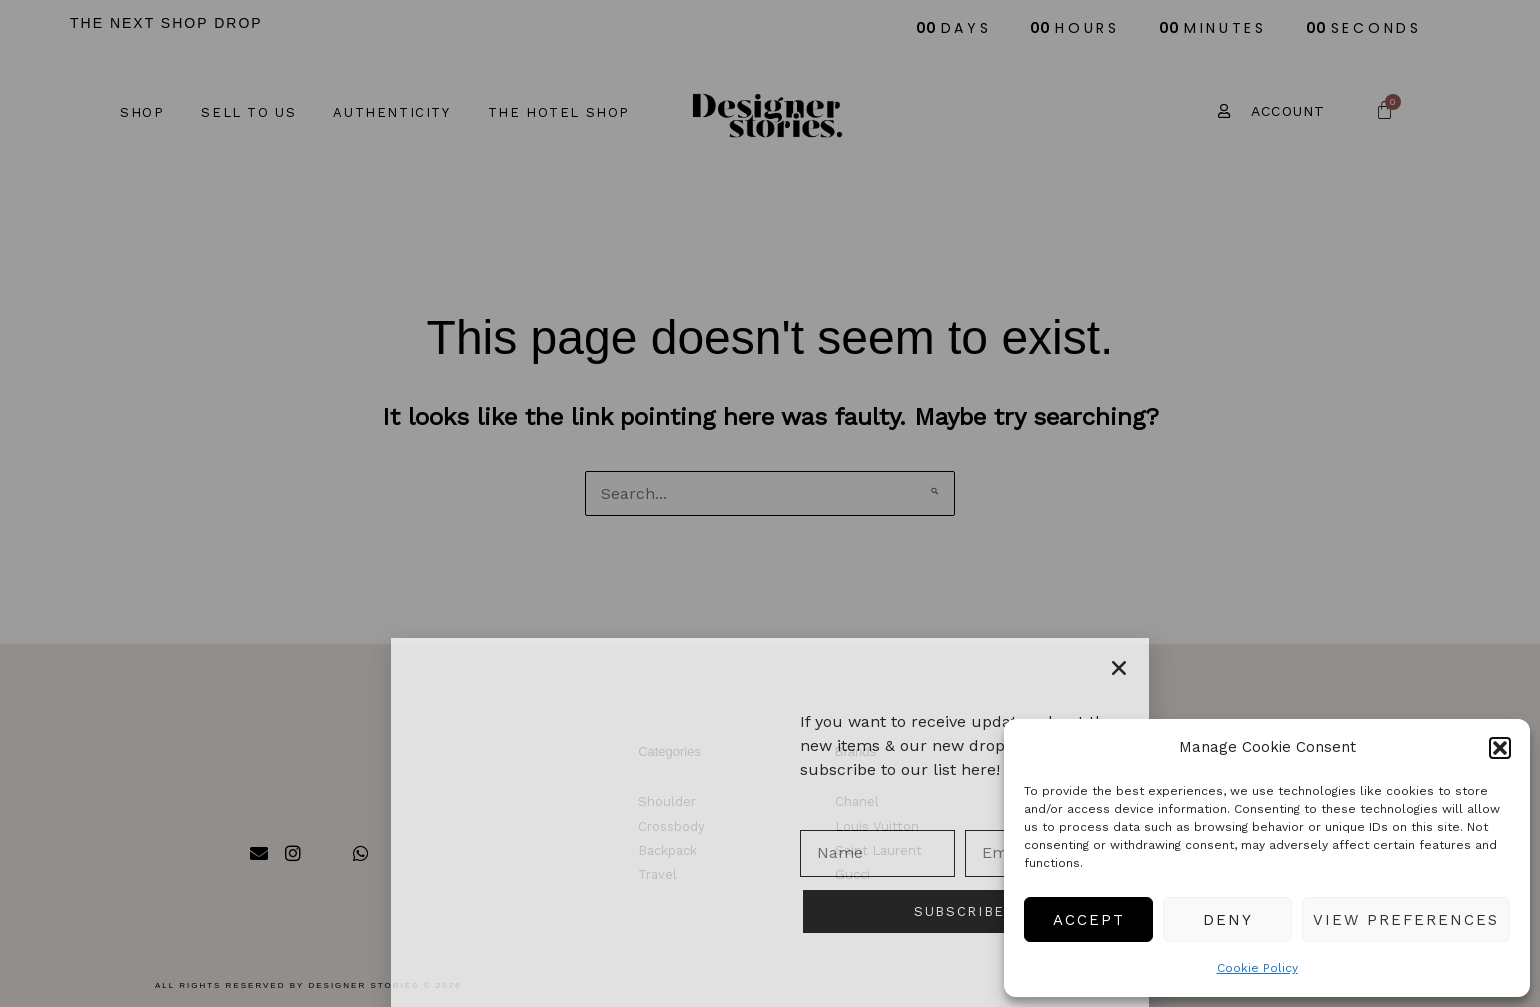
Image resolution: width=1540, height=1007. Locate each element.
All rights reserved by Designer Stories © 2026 (308, 985)
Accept (1089, 920)
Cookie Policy (1257, 968)
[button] (1500, 748)
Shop (142, 112)
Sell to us (248, 112)
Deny (1228, 920)
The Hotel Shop (559, 112)
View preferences (1406, 920)
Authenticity (391, 112)
